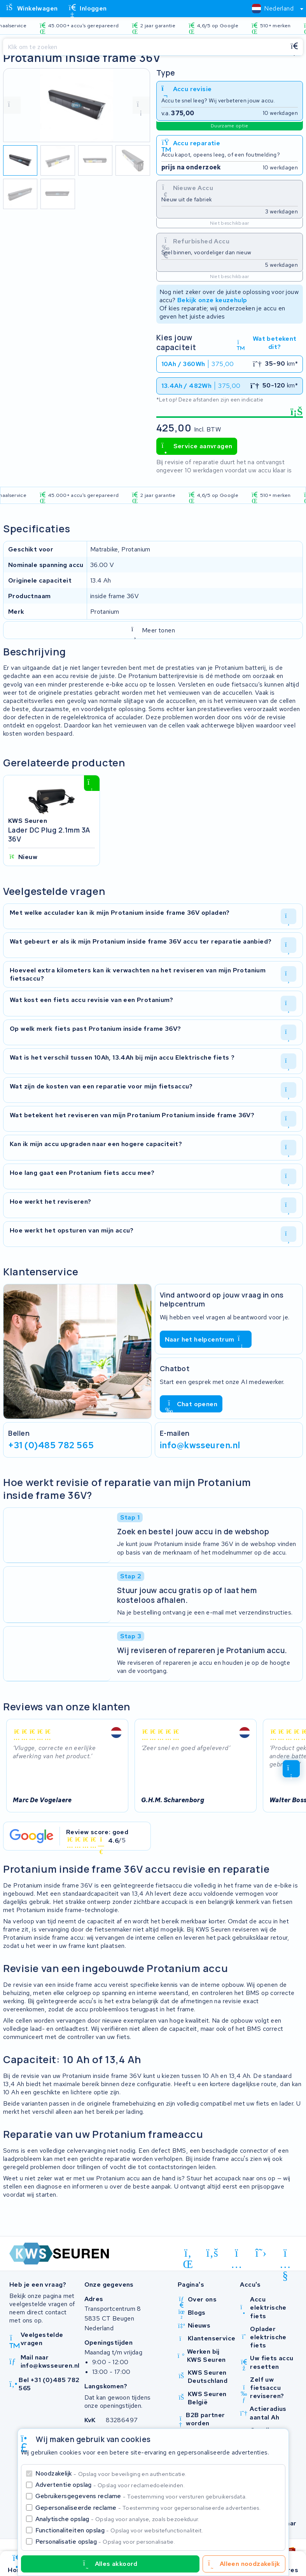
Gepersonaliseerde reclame (148, 2508)
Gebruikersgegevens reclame (141, 2496)
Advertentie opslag (110, 2485)
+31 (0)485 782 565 (51, 1445)
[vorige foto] (12, 105)
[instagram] (236, 2254)
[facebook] (212, 2252)
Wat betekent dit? (266, 343)
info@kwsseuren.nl (200, 1445)
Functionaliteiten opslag (119, 2530)
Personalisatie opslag (105, 2541)
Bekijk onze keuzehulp (212, 300)
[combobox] (274, 8)
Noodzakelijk (111, 2473)
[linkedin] (188, 2254)
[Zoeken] (144, 47)
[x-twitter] (261, 2252)
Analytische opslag (117, 2519)
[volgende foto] (141, 105)
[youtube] (285, 2254)
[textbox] (273, 8)
